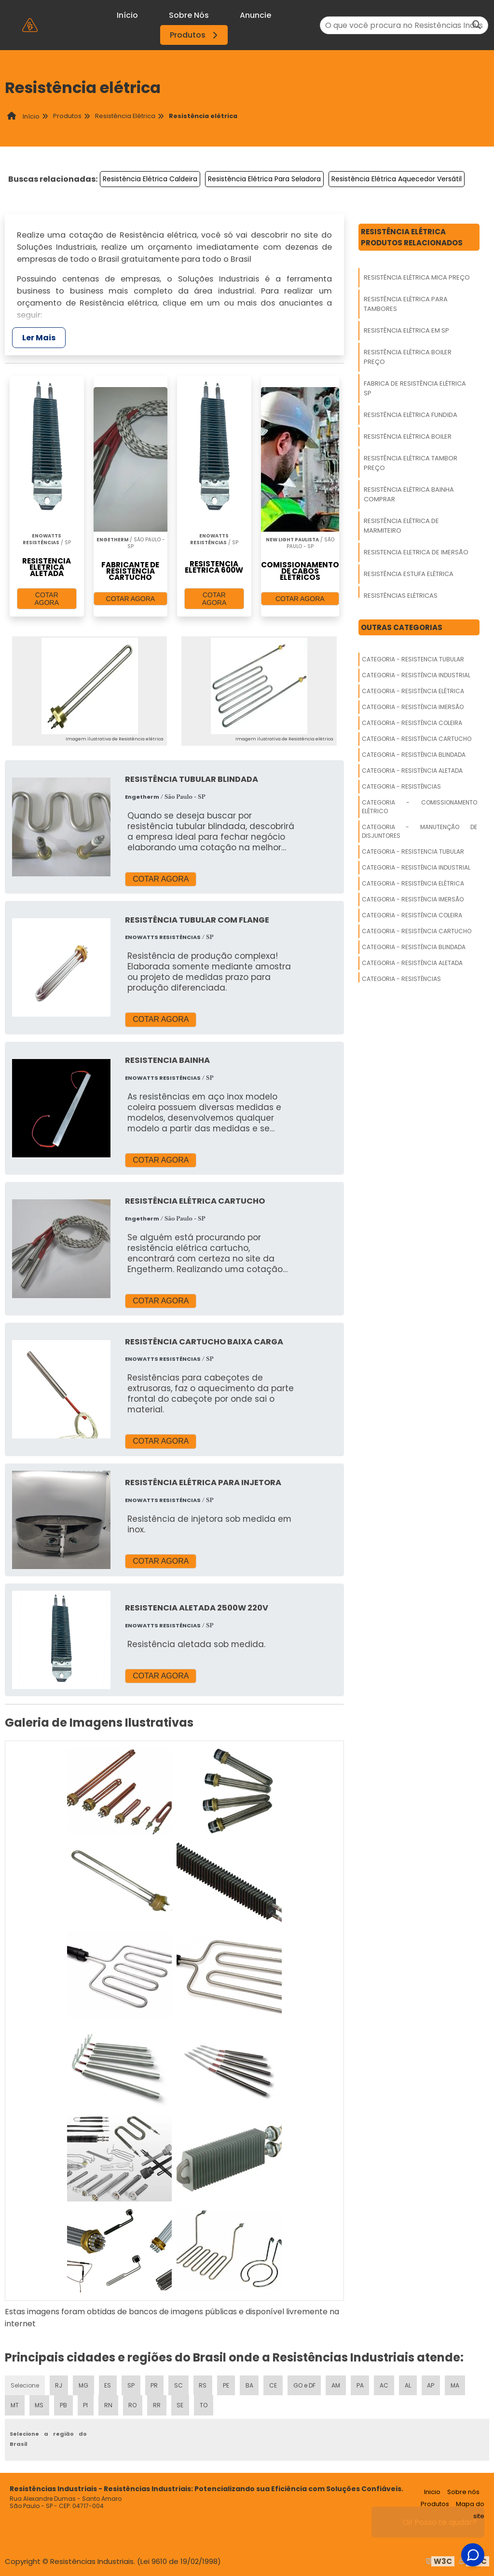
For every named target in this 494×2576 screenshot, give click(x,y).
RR (157, 2405)
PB (63, 2405)
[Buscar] (476, 25)
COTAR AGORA (47, 598)
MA (456, 2384)
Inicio (432, 2491)
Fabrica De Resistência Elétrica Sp (415, 388)
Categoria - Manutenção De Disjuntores (419, 831)
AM (337, 2384)
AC (385, 2384)
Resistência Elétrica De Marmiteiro (401, 525)
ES (108, 2384)
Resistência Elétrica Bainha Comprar (409, 494)
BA (250, 2384)
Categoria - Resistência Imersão (413, 707)
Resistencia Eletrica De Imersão (416, 552)
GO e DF (305, 2384)
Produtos (195, 34)
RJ (59, 2384)
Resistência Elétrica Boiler (408, 436)
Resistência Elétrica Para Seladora (264, 179)
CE (274, 2384)
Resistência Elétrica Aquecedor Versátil (396, 179)
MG (84, 2384)
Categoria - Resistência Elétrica (413, 691)
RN (108, 2405)
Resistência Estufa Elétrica (408, 573)
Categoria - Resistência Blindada (414, 755)
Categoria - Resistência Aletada (412, 770)
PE (227, 2384)
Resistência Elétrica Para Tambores (406, 304)
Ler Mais (38, 337)
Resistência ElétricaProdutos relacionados (412, 237)
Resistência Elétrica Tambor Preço (410, 463)
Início (127, 15)
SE (180, 2405)
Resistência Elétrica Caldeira (150, 179)
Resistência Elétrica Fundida (410, 414)
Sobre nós (463, 2491)
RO (132, 2405)
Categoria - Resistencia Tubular (413, 659)
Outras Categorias (401, 627)
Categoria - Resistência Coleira (412, 723)
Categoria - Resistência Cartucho (416, 739)
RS (203, 2384)
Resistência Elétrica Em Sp (406, 330)
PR (154, 2384)
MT (15, 2405)
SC (179, 2384)
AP (432, 2384)
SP (131, 2384)
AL (409, 2384)
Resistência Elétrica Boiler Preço (408, 357)
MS (39, 2405)
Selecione (25, 2384)
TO (204, 2405)
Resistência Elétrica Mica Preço (417, 277)
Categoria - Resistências (401, 786)
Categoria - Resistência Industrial (416, 675)
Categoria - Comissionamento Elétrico (419, 806)
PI (85, 2405)
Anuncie (255, 15)
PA (361, 2384)
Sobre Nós (189, 15)
